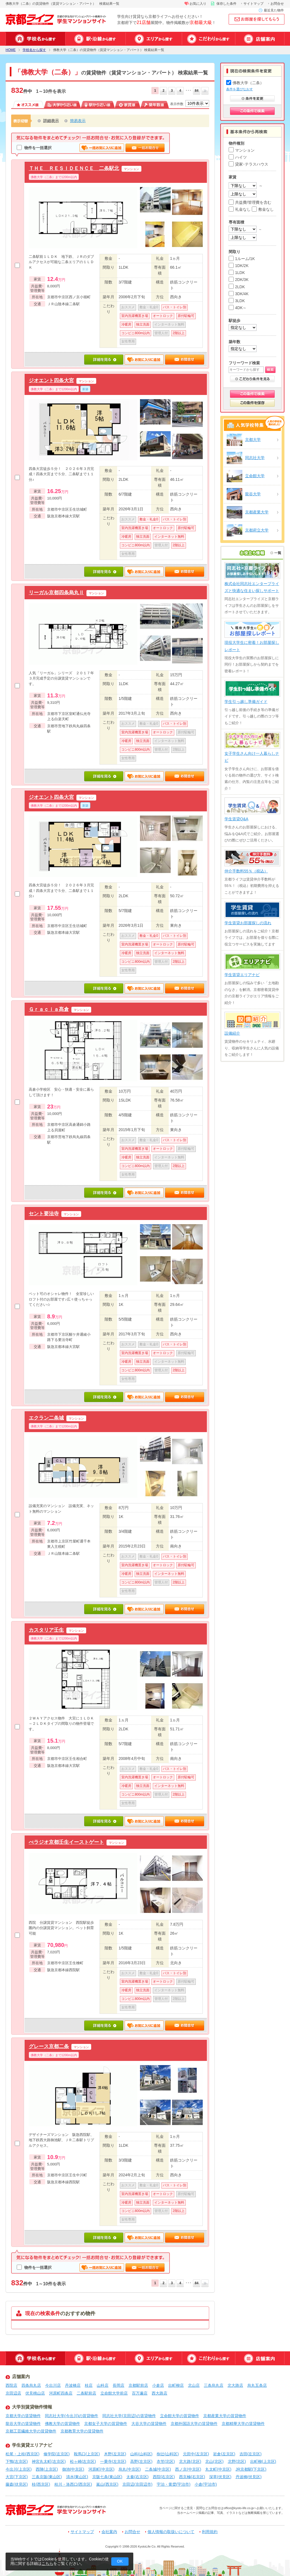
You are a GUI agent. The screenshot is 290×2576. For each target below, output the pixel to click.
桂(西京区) (41, 2484)
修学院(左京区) (56, 2454)
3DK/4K (238, 294)
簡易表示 (78, 120)
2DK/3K (238, 279)
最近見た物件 (274, 10)
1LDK (237, 272)
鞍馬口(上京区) (87, 2454)
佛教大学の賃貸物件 (62, 2423)
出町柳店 (176, 2385)
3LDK (237, 301)
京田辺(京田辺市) (137, 2484)
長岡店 (118, 2385)
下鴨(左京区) (17, 2461)
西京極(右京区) (192, 2477)
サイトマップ (253, 4)
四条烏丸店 (31, 2385)
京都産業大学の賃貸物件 (224, 2416)
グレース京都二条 (49, 2046)
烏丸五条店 (257, 2385)
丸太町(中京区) (218, 2469)
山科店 (102, 2385)
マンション (242, 150)
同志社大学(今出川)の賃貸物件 (71, 2416)
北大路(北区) (190, 2461)
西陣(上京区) (47, 2469)
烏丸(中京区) (130, 2469)
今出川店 (53, 2385)
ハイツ (238, 157)
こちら (47, 2563)
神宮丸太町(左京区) (49, 2461)
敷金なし (263, 209)
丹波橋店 (73, 2385)
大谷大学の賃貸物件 (148, 2423)
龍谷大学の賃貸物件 (23, 2423)
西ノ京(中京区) (188, 2469)
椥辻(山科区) (168, 2454)
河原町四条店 (60, 2393)
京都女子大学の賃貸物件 (105, 2423)
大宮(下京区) (17, 2477)
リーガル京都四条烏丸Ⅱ (56, 592)
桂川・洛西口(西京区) (73, 2484)
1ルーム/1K (242, 258)
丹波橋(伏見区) (249, 2477)
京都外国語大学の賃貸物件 (194, 2423)
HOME (11, 50)
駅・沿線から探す (95, 39)
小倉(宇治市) (206, 2484)
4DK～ (237, 307)
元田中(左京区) (196, 2454)
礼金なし (240, 209)
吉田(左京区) (251, 2454)
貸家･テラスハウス (248, 164)
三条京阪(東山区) (47, 2477)
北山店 (194, 2385)
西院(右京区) (164, 2477)
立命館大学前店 (114, 2393)
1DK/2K (238, 265)
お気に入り (198, 4)
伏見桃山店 (35, 2393)
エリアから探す (153, 39)
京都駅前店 (138, 2385)
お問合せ (277, 4)
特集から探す (208, 39)
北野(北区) (237, 2461)
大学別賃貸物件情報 (32, 2407)
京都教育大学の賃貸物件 (82, 2431)
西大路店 (159, 2393)
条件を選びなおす (239, 89)
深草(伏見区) (220, 2477)
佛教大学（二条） (245, 83)
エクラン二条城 (46, 1418)
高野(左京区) (141, 2461)
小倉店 (158, 2385)
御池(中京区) (73, 2469)
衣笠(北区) (166, 2461)
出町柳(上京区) (263, 2461)
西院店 (11, 2385)
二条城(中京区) (158, 2469)
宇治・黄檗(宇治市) (173, 2484)
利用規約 (210, 2532)
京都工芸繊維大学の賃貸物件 (31, 2431)
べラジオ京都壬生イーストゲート (66, 1842)
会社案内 (109, 2532)
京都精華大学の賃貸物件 (243, 2423)
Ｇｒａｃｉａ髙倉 (49, 1009)
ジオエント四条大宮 (51, 380)
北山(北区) (214, 2461)
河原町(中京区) (101, 2469)
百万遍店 (140, 2393)
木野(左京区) (115, 2454)
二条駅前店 (86, 2393)
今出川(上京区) (19, 2469)
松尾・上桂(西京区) (22, 2454)
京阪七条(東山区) (107, 2477)
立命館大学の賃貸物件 (179, 2416)
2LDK (237, 287)
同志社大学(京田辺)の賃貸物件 (129, 2416)
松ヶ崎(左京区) (83, 2461)
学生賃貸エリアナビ (32, 2445)
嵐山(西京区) (107, 2484)
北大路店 (235, 2385)
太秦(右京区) (137, 2477)
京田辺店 (13, 2393)
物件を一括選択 (34, 147)
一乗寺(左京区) (113, 2461)
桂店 (89, 2385)
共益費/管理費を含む (250, 202)
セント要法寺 (44, 1213)
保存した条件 (226, 4)
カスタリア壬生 (46, 1630)
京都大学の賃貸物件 (23, 2416)
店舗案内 (259, 39)
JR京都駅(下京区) (251, 2469)
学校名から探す (35, 39)
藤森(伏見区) (17, 2484)
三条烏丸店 (213, 2385)
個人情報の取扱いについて (171, 2532)
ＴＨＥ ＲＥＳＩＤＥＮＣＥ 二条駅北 (74, 168)
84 (196, 91)
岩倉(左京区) (224, 2454)
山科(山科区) (141, 2454)
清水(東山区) (77, 2477)
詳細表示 (51, 120)
